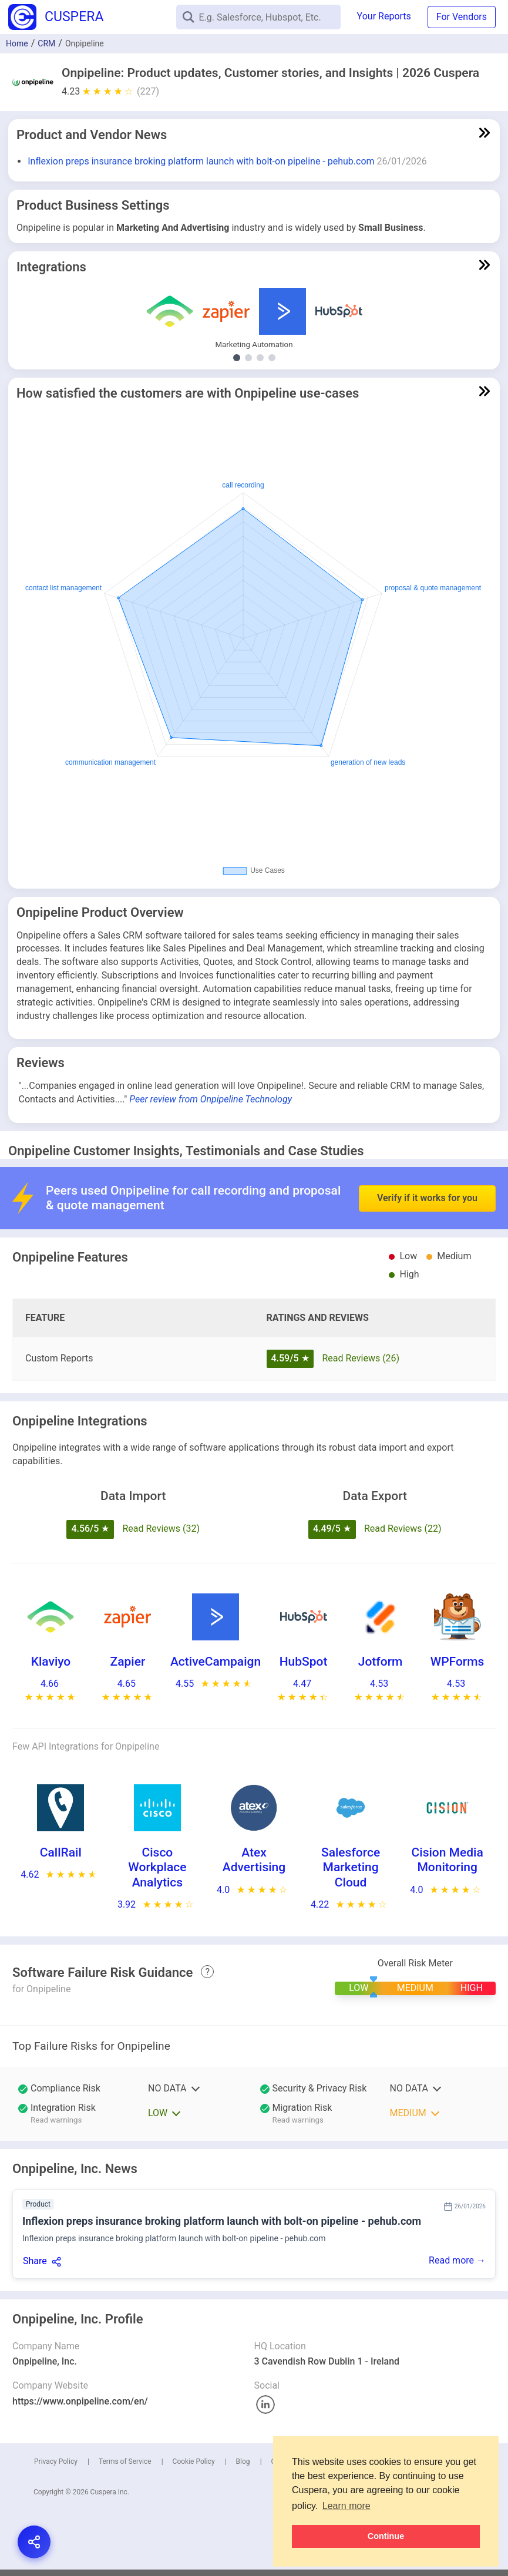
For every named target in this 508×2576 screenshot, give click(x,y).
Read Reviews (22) (403, 1528)
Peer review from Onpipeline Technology (210, 1099)
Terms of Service (125, 2461)
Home (17, 43)
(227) (148, 91)
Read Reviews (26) (360, 1358)
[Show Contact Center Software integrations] (271, 357)
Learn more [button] (346, 2506)
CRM (46, 43)
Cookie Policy (194, 2461)
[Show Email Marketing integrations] (260, 357)
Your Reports (384, 16)
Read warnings (56, 2120)
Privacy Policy (56, 2461)
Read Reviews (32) (161, 1528)
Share (35, 2260)
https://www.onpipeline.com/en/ (80, 2401)
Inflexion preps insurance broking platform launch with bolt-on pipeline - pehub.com (201, 161)
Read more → (457, 2260)
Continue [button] (386, 2536)
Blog (243, 2461)
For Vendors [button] (461, 16)
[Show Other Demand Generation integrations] (248, 357)
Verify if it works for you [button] (427, 1164)
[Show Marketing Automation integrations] (236, 357)
